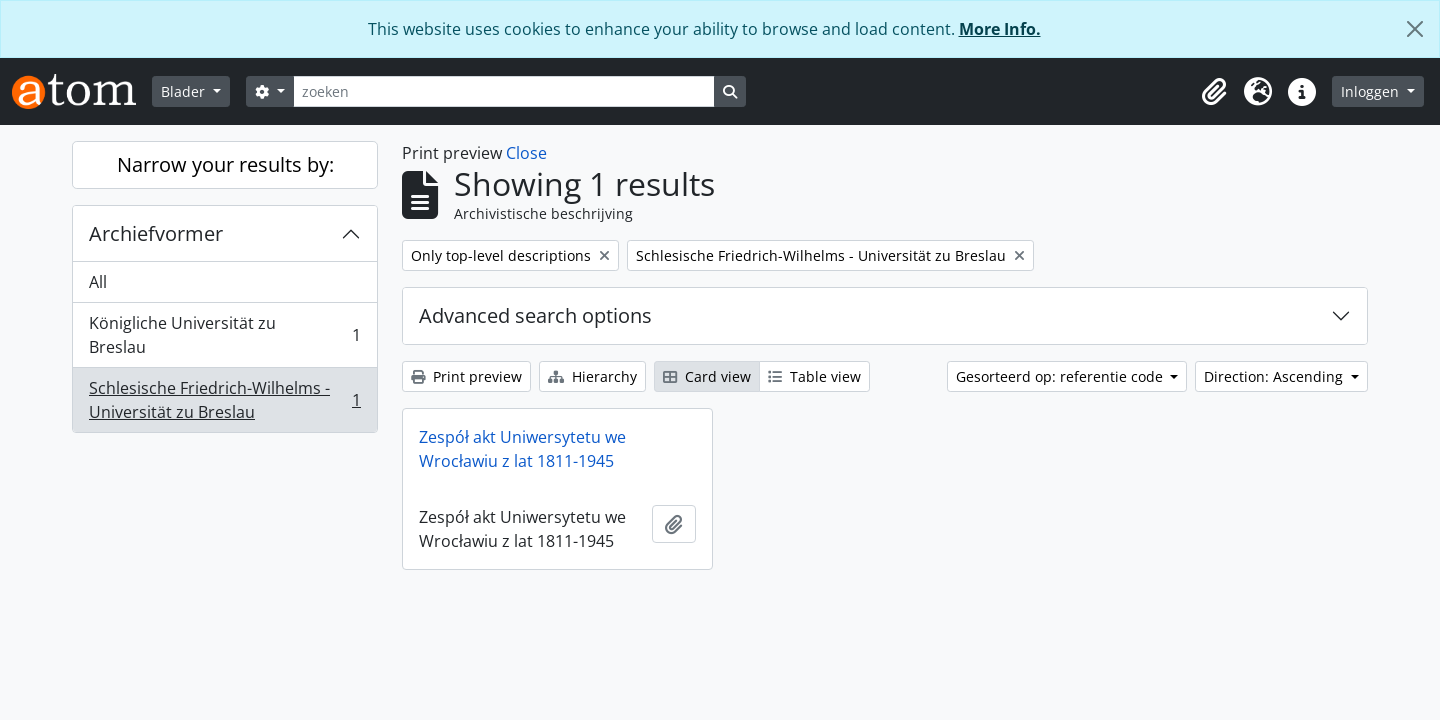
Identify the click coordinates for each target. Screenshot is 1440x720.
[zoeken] (504, 91)
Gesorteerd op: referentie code (1061, 376)
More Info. (1000, 29)
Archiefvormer (156, 233)
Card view (707, 376)
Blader (185, 91)
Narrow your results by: (225, 164)
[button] (1214, 92)
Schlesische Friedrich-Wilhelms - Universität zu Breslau (224, 400)
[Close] (1415, 29)
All (98, 282)
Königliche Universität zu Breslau (224, 335)
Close (526, 153)
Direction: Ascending (1275, 376)
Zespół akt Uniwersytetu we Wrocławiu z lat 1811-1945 (522, 449)
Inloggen (1372, 91)
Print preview (466, 376)
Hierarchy (592, 376)
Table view (814, 376)
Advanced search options (535, 315)
